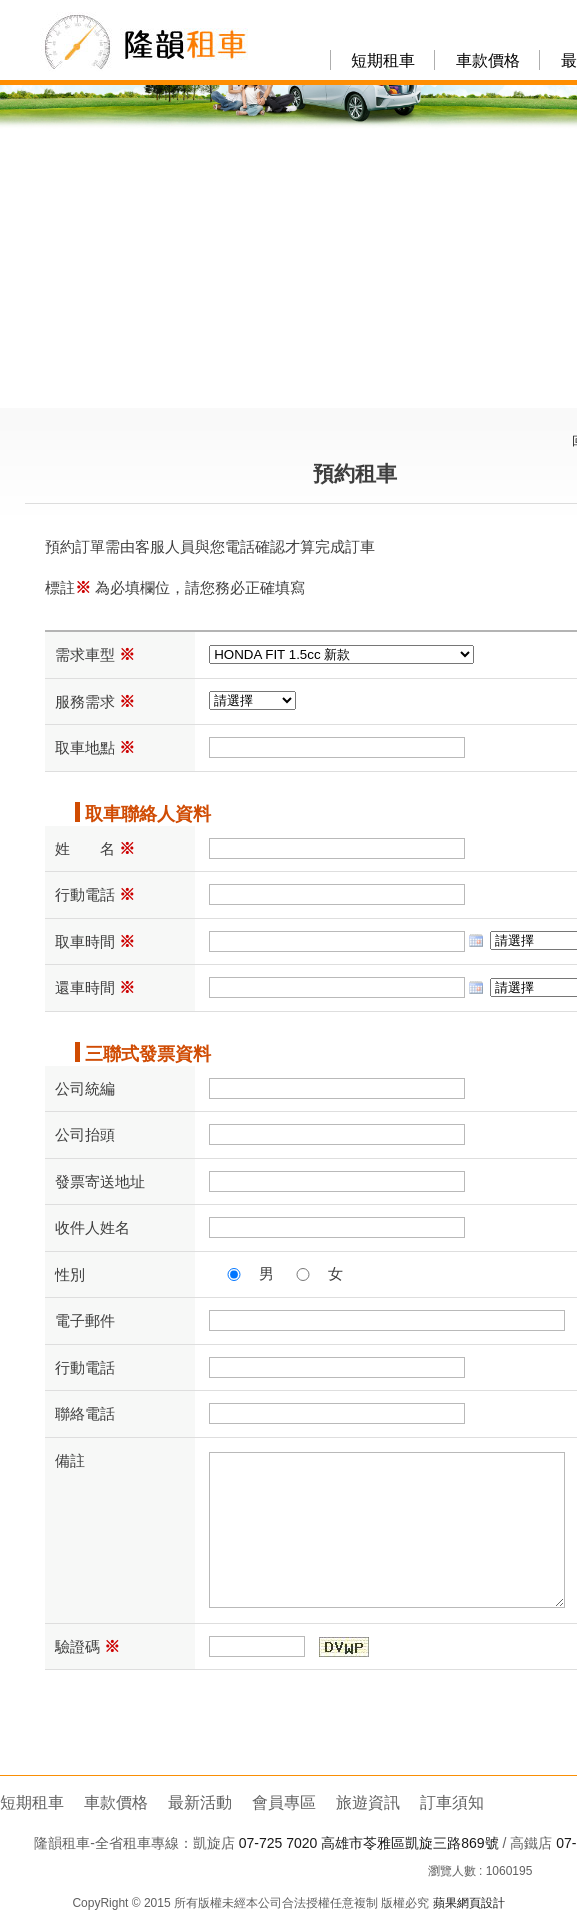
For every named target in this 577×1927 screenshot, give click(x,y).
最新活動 (200, 1802)
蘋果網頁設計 (469, 1903)
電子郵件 (85, 1320)
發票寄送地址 (100, 1181)
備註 (70, 1460)
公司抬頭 (85, 1134)
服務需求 (95, 701)
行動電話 (95, 894)
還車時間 (95, 987)
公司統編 (85, 1088)
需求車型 (95, 654)
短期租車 (383, 60)
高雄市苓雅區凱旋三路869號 (409, 1843)
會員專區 (284, 1802)
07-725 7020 (278, 1843)
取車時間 (95, 941)
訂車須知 (452, 1802)
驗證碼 (87, 1646)
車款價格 (488, 60)
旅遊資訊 (368, 1802)
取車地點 (95, 747)
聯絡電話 (85, 1413)
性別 (70, 1274)
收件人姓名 (92, 1227)
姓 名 (95, 848)
